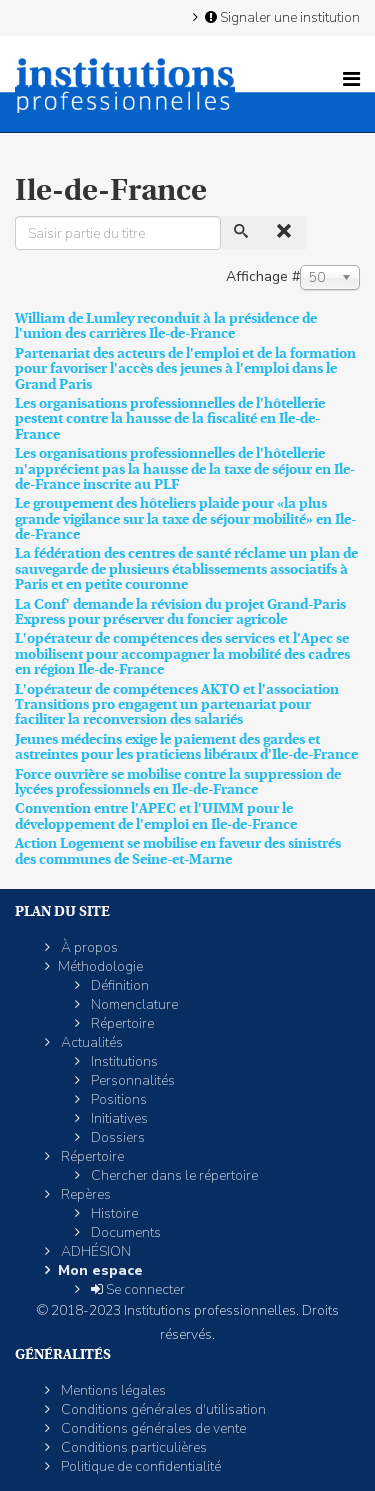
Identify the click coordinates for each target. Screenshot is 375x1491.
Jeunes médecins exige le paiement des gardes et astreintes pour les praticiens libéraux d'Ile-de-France (186, 746)
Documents (124, 1232)
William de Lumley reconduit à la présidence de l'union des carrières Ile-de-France (166, 325)
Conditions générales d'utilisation (162, 1409)
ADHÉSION (94, 1251)
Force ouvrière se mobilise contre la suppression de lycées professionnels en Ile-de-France (178, 781)
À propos (88, 947)
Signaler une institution (281, 17)
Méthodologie (100, 966)
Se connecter (136, 1289)
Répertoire (121, 1023)
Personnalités (131, 1080)
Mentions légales (112, 1390)
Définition (118, 985)
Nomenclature (133, 1004)
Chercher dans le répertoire (173, 1175)
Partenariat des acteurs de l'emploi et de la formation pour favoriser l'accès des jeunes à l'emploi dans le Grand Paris (185, 368)
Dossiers (116, 1137)
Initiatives (118, 1118)
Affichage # (263, 276)
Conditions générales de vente (152, 1428)
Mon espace (100, 1270)
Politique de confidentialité (139, 1466)
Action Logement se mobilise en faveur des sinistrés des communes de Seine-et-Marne (178, 850)
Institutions (123, 1061)
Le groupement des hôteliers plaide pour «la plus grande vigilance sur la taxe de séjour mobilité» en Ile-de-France (185, 518)
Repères (84, 1194)
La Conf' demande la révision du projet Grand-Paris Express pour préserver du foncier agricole (180, 611)
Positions (117, 1099)
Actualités (90, 1042)
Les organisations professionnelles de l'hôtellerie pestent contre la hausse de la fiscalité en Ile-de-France (170, 418)
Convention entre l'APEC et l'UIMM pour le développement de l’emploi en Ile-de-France (156, 815)
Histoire (113, 1213)
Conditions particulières (132, 1447)
